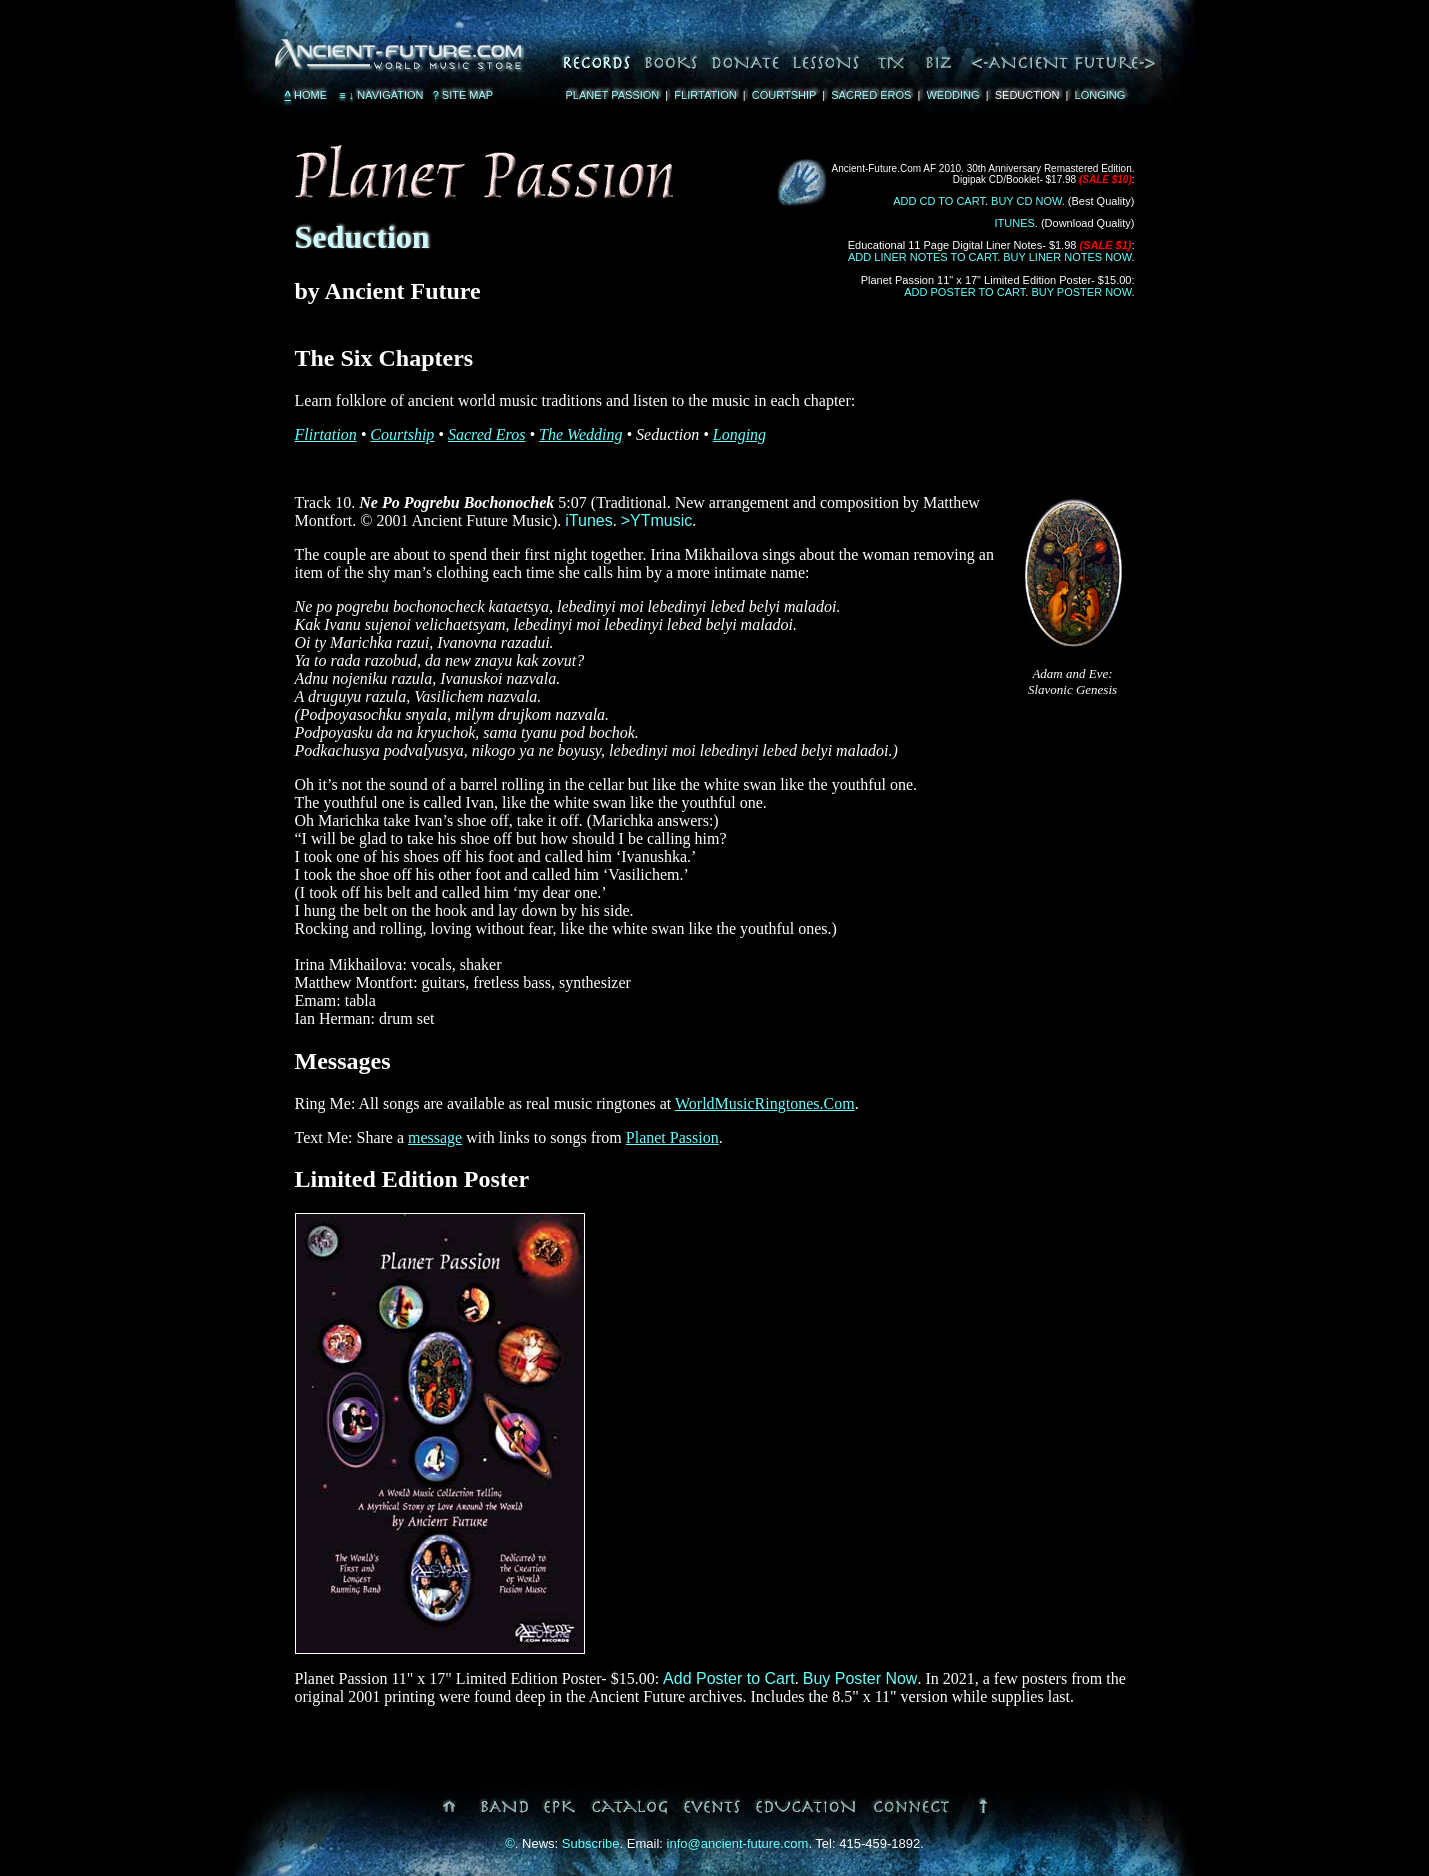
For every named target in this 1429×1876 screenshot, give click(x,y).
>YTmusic (657, 520)
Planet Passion (613, 95)
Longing (1100, 95)
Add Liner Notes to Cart (922, 257)
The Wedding (580, 434)
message (435, 1137)
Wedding (952, 95)
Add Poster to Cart (964, 292)
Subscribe (591, 1843)
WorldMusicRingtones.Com (765, 1103)
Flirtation (705, 95)
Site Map (463, 95)
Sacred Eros (871, 95)
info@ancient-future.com (738, 1843)
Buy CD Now (1026, 201)
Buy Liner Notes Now (1067, 257)
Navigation (379, 95)
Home (306, 95)
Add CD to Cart (939, 201)
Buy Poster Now (1081, 292)
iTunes (1015, 223)
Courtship (784, 95)
